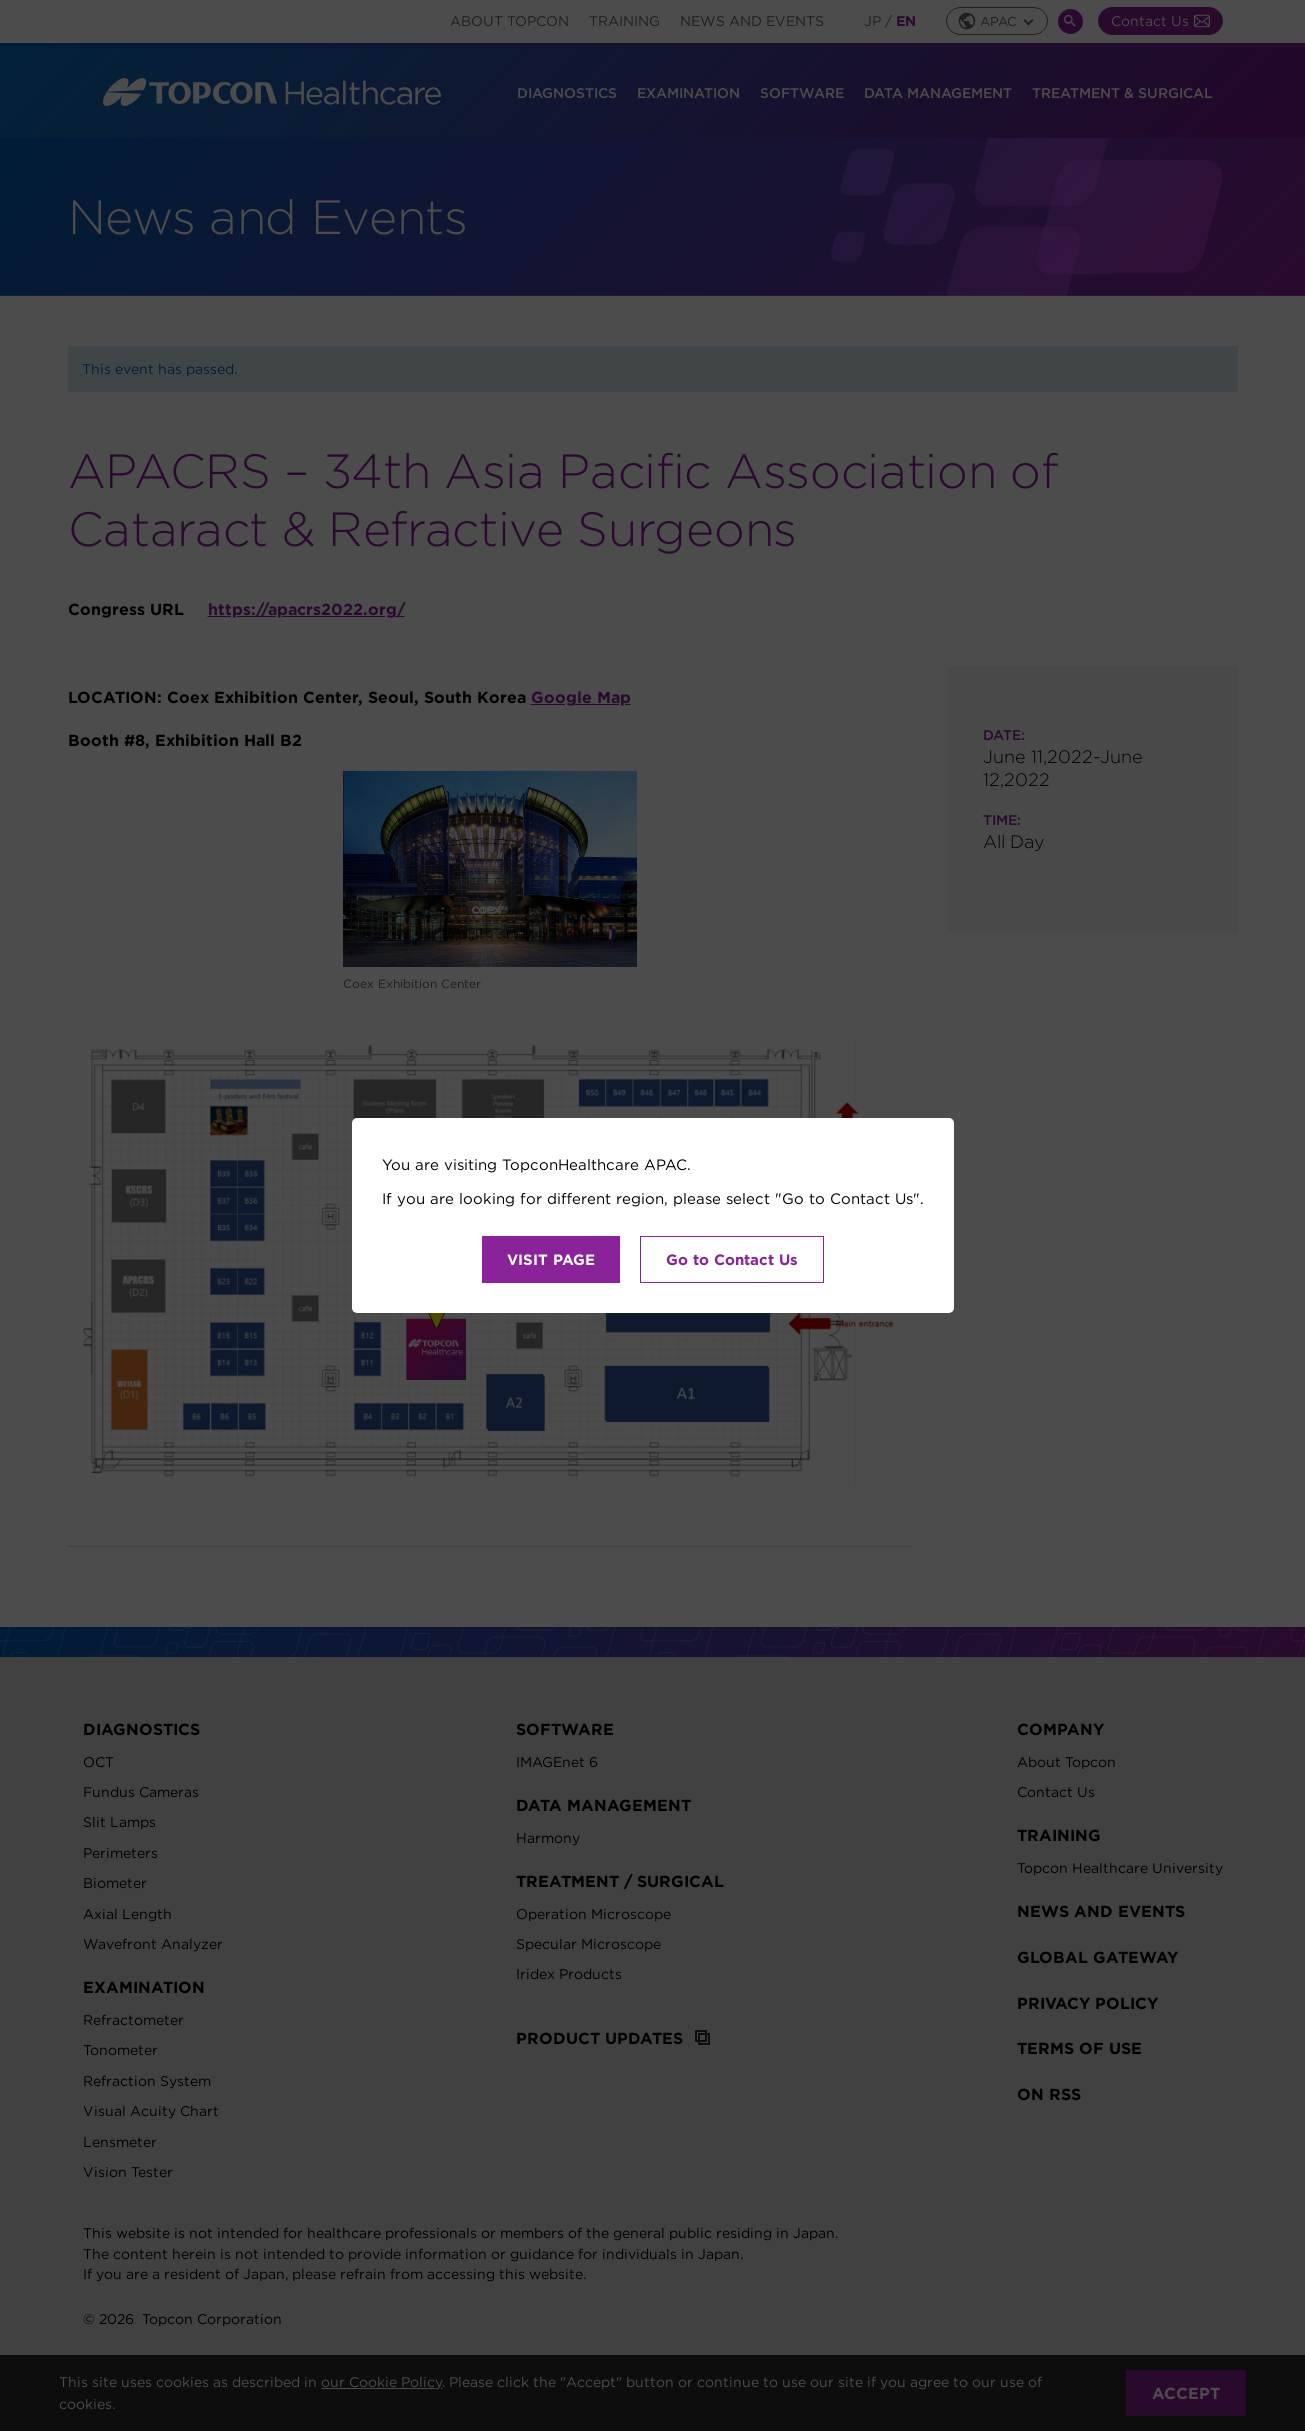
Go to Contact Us (732, 1259)
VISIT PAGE (551, 1259)
